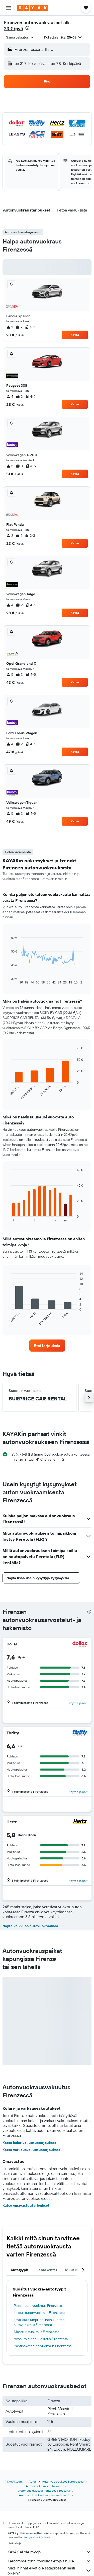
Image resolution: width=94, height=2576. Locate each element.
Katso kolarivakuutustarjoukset (29, 2142)
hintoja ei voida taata (36, 2537)
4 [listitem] (9, 396)
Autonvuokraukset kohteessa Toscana (44, 2490)
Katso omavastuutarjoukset (26, 2205)
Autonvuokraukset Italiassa (44, 2486)
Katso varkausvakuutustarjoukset (31, 2149)
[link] (47, 1345)
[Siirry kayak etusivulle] (32, 8)
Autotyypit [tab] (20, 2270)
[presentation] (27, 28)
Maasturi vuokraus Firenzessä (36, 2332)
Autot (32, 2481)
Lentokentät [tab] (47, 2270)
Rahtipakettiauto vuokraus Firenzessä (42, 2346)
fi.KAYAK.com (14, 2481)
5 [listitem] (9, 466)
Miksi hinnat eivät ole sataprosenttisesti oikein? (49, 2570)
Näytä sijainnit (77, 1703)
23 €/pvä (13, 28)
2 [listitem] (9, 327)
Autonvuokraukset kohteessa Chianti (44, 2495)
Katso (75, 335)
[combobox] (20, 37)
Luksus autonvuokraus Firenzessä (39, 2312)
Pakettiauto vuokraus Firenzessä (38, 2305)
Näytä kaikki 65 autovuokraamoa (30, 1926)
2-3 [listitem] (30, 535)
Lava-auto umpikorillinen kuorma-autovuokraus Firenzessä (40, 2322)
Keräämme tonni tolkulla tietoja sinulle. (49, 2561)
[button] (8, 7)
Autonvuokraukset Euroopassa (62, 2481)
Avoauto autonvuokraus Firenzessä (41, 2339)
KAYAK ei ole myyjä (49, 2552)
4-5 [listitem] (30, 327)
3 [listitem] (19, 466)
